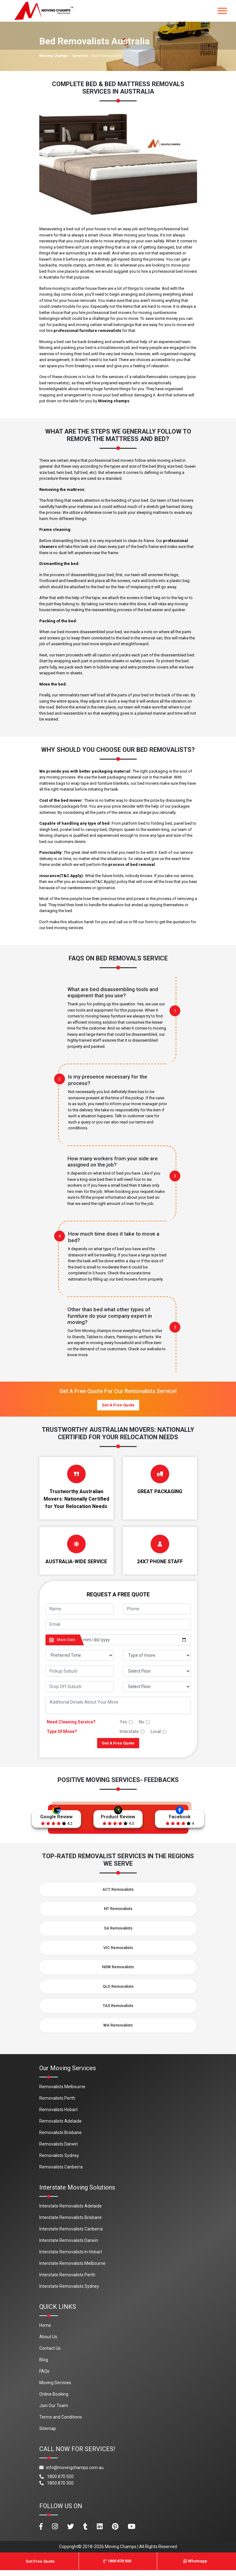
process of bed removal (131, 864)
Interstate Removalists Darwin (68, 2246)
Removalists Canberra (61, 2172)
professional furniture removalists (87, 330)
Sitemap (47, 2434)
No (141, 1721)
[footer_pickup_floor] (157, 1671)
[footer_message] (118, 1705)
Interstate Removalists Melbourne (72, 2269)
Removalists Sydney (59, 2161)
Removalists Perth (57, 2104)
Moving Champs (53, 56)
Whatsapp (195, 2567)
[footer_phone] (157, 1608)
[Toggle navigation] (222, 11)
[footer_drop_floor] (157, 1686)
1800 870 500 (56, 2482)
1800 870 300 (56, 2488)
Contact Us (50, 2354)
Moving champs (113, 401)
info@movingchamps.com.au (71, 2473)
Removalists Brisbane (60, 2138)
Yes (123, 1721)
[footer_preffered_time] (79, 1655)
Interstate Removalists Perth (67, 2280)
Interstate (129, 1731)
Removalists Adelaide (60, 2126)
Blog (43, 2365)
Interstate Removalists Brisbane (70, 2223)
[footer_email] (118, 1624)
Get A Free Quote (118, 1405)
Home (45, 2331)
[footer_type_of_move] (157, 1655)
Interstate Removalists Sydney (69, 2292)
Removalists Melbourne (62, 2092)
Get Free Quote (40, 2567)
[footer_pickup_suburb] (79, 1671)
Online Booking (53, 2399)
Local (156, 1731)
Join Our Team (53, 2411)
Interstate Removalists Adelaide (70, 2211)
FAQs (44, 2377)
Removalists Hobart (58, 2115)
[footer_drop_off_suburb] (79, 1686)
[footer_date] (135, 1639)
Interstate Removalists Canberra (71, 2234)
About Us (48, 2342)
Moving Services (55, 2388)
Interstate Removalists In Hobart (70, 2257)
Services (80, 56)
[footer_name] (79, 1608)
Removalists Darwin (58, 2149)
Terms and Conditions (60, 2422)
